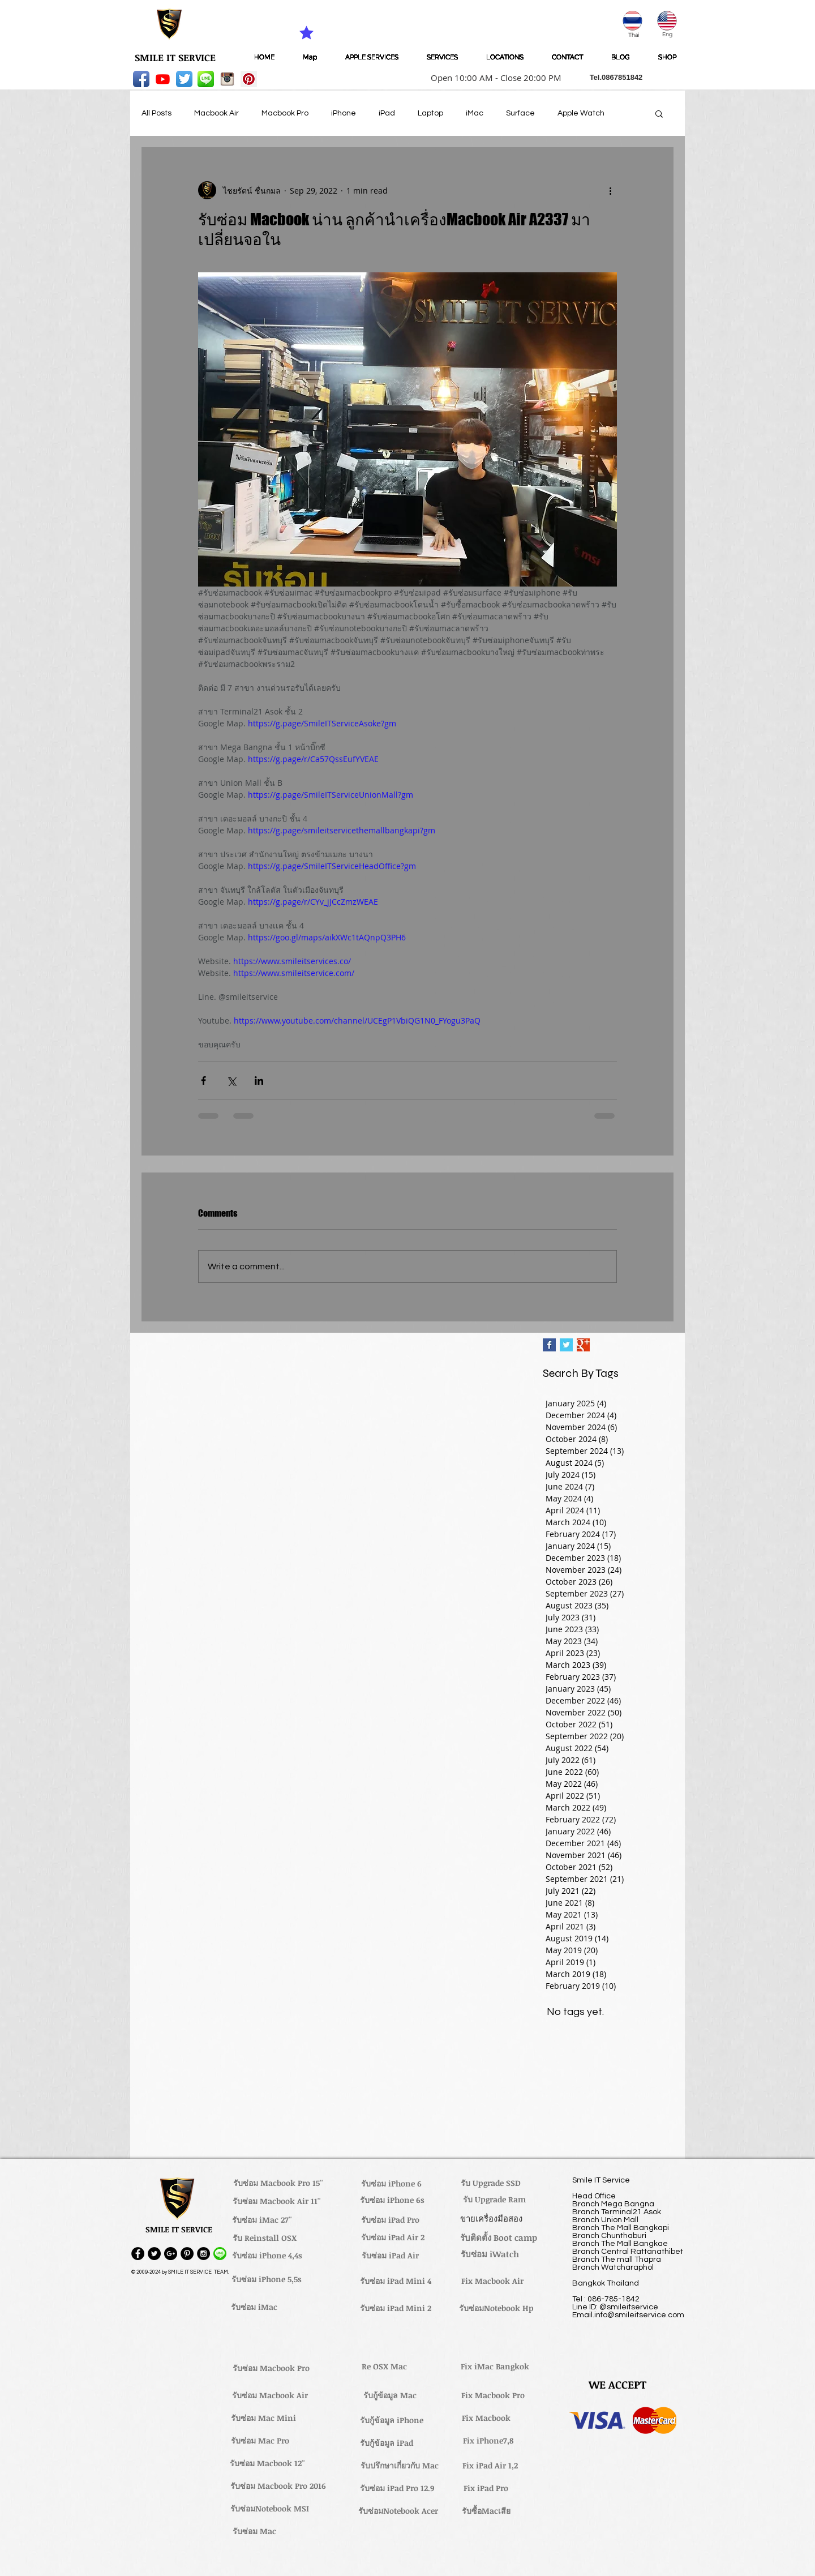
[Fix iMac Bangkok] (494, 2366)
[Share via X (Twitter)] (231, 1080)
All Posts (156, 113)
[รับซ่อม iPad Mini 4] (395, 2281)
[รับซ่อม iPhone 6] (391, 2183)
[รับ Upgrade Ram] (494, 2199)
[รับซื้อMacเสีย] (486, 2511)
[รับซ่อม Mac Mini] (263, 2418)
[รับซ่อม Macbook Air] (270, 2395)
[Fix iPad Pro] (486, 2488)
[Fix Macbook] (486, 2418)
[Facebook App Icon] (141, 79)
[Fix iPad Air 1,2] (490, 2465)
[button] (492, 78)
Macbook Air (216, 113)
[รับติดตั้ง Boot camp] (498, 2237)
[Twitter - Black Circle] (154, 2253)
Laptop (430, 113)
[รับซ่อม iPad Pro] (389, 2220)
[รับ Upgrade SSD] (491, 2183)
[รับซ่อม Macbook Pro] (271, 2368)
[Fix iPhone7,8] (488, 2440)
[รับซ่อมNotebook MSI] (270, 2508)
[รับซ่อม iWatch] (489, 2254)
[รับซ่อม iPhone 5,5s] (266, 2279)
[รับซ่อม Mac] (254, 2531)
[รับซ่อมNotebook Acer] (398, 2511)
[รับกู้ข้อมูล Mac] (390, 2395)
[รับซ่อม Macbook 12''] (267, 2463)
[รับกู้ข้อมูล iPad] (386, 2443)
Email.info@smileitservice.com (628, 2315)
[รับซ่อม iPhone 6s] (392, 2200)
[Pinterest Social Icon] (249, 79)
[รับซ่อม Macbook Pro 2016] (278, 2486)
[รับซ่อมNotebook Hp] (496, 2308)
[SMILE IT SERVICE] (175, 58)
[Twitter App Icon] (184, 79)
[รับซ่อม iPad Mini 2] (395, 2308)
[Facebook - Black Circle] (137, 2253)
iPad (387, 113)
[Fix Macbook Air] (492, 2281)
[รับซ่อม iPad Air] (389, 2255)
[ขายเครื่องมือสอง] (491, 2218)
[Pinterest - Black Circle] (187, 2253)
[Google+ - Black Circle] (170, 2253)
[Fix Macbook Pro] (492, 2395)
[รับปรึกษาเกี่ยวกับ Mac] (399, 2465)
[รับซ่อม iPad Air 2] (392, 2237)
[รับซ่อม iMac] (254, 2307)
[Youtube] (163, 79)
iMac (474, 113)
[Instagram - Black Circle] (203, 2253)
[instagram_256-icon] (227, 79)
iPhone (343, 113)
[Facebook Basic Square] (549, 1344)
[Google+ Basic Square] (583, 1344)
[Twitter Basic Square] (566, 1344)
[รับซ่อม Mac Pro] (260, 2440)
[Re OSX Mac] (384, 2366)
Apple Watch (580, 113)
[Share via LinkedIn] (259, 1080)
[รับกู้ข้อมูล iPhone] (391, 2420)
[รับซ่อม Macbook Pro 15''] (278, 2183)
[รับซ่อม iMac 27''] (262, 2220)
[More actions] (610, 190)
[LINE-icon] (206, 79)
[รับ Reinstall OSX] (264, 2238)
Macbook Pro (284, 113)
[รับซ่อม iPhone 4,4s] (267, 2255)
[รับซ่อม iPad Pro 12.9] (396, 2488)
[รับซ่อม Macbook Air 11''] (276, 2201)
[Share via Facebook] (203, 1080)
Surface (520, 113)
